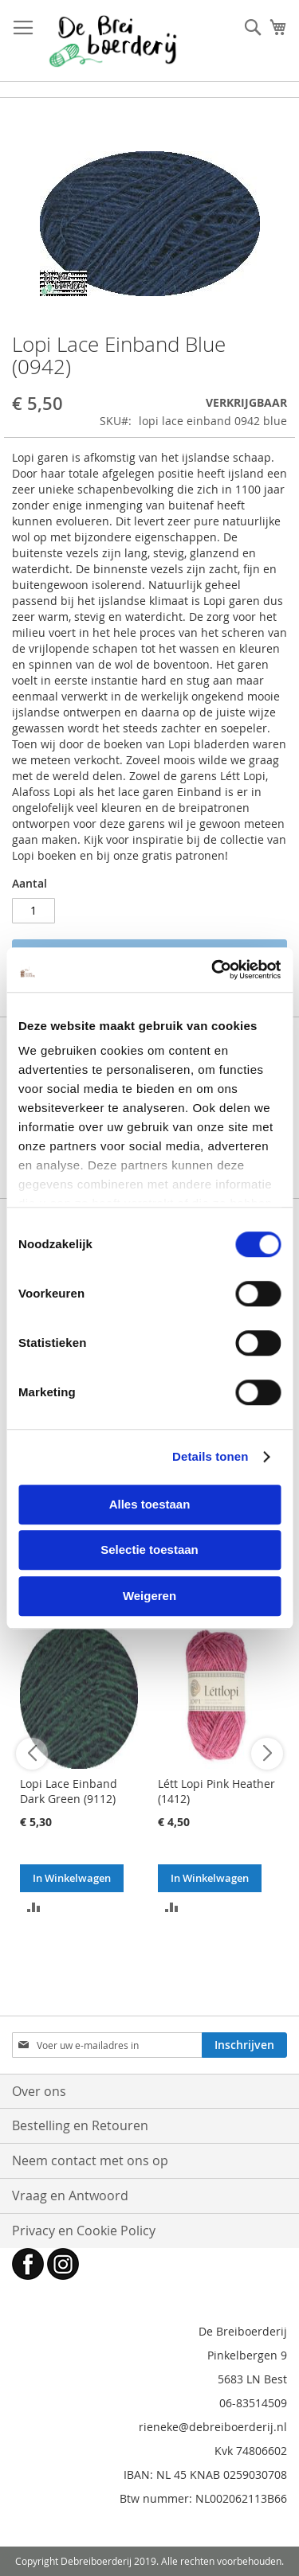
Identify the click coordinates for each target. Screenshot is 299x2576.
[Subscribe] (244, 2045)
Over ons (39, 2091)
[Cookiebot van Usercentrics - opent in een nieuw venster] (213, 969)
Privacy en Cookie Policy (83, 2230)
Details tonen (210, 1456)
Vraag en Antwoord (70, 2195)
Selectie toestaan (149, 1549)
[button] (34, 1906)
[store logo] (113, 41)
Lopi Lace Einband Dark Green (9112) (68, 1791)
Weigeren (149, 1595)
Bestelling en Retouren (80, 2125)
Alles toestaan (150, 1504)
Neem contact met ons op (90, 2160)
